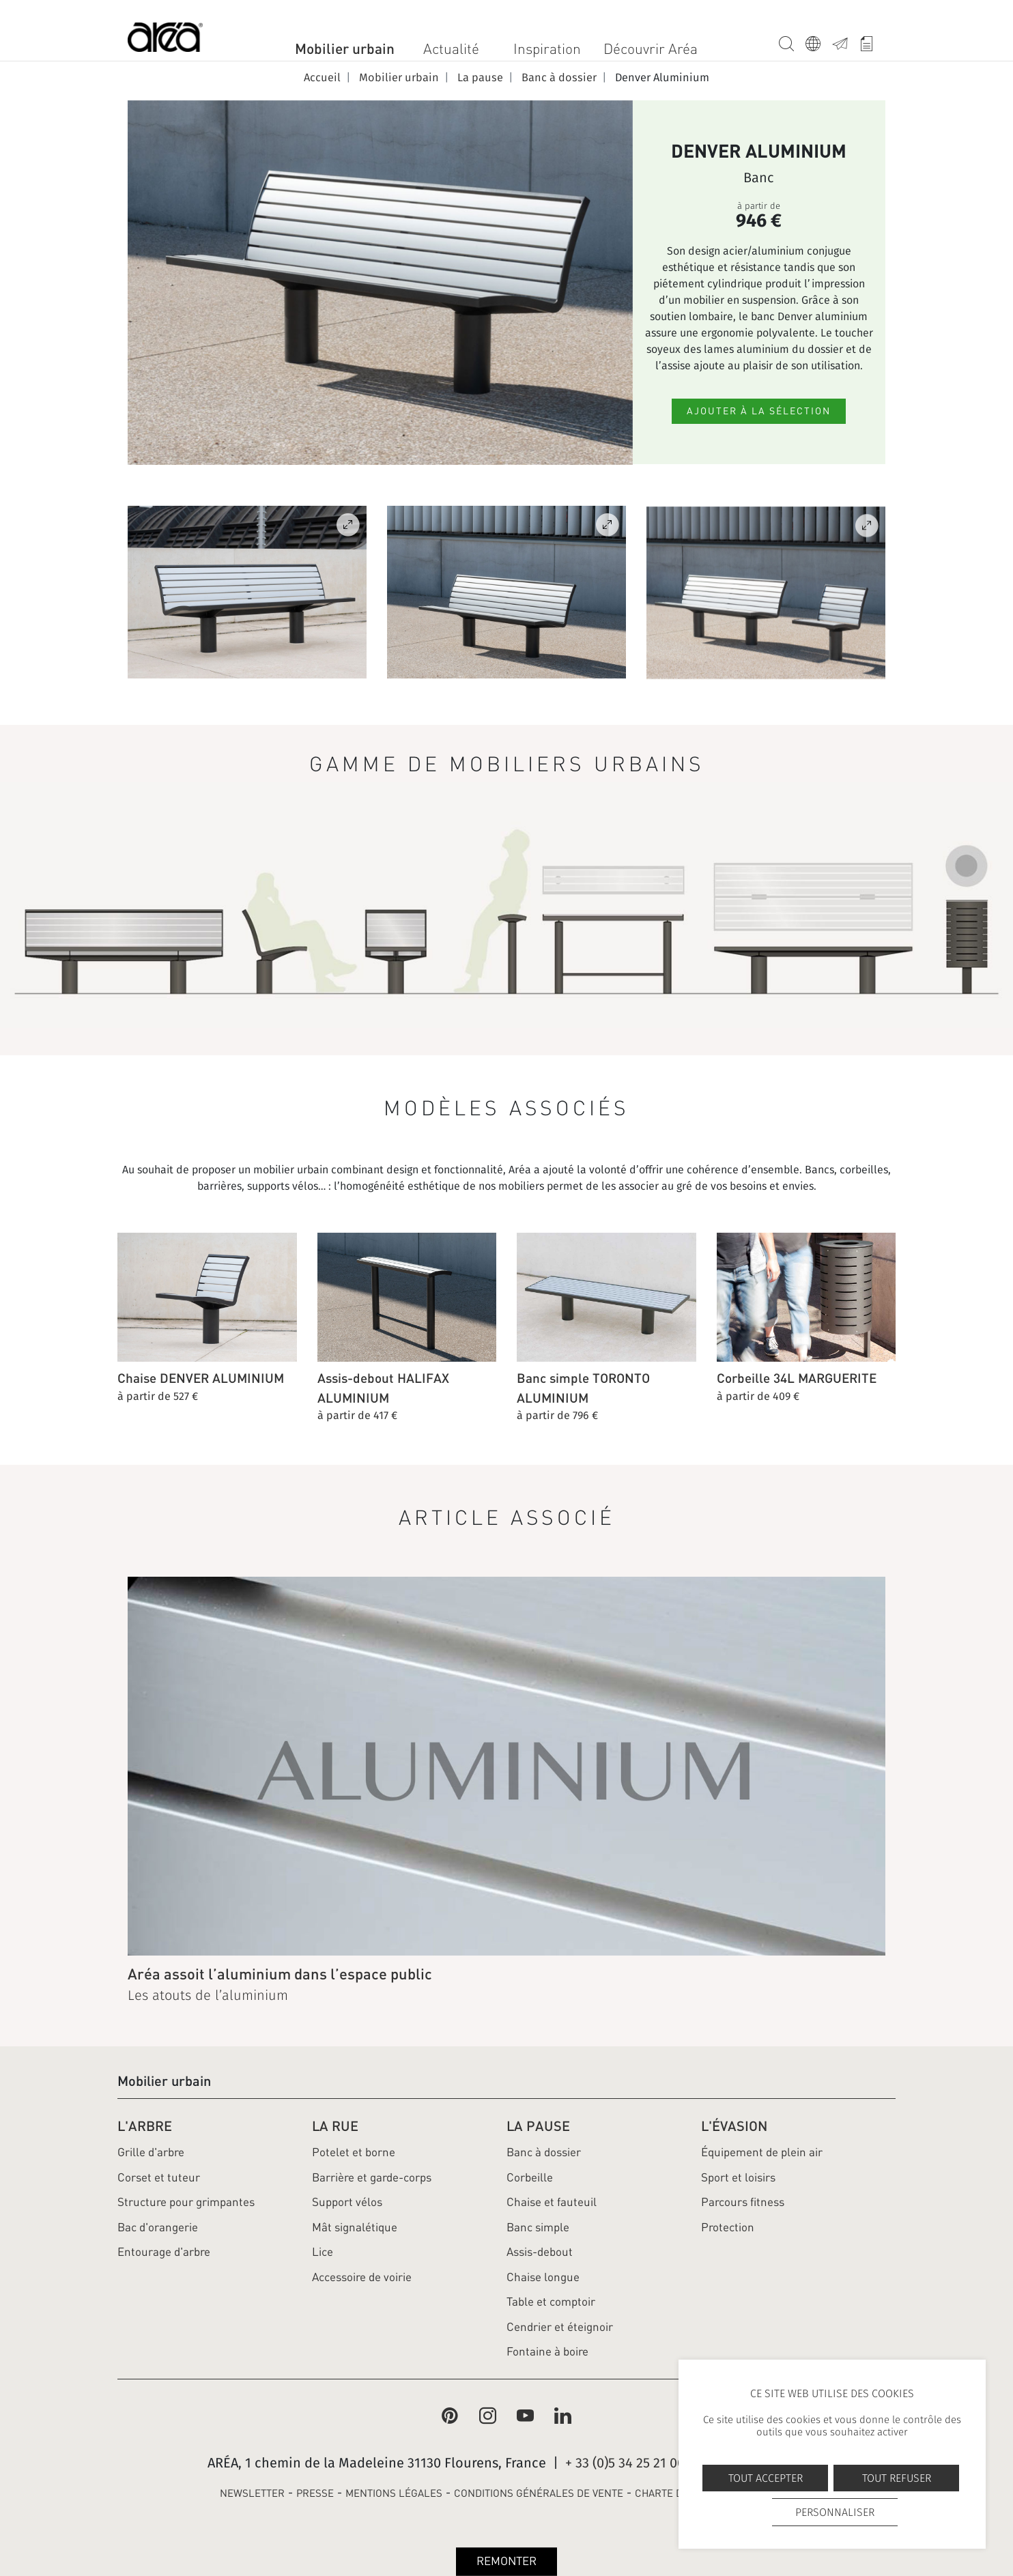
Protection (727, 2227)
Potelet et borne (353, 2152)
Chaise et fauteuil (552, 2202)
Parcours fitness (742, 2202)
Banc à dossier (544, 2152)
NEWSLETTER (252, 2493)
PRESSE (315, 2493)
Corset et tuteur (158, 2177)
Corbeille (530, 2177)
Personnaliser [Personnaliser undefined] (834, 2512)
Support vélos (347, 2202)
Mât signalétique (354, 2227)
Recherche (792, 41)
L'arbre (144, 2125)
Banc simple (538, 2227)
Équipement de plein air (762, 2152)
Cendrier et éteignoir (560, 2327)
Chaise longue (543, 2277)
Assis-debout (540, 2252)
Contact (845, 41)
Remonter (506, 2561)
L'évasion (734, 2125)
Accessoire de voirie (362, 2277)
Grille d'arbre (150, 2152)
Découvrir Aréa (650, 48)
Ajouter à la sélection (759, 410)
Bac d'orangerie (157, 2227)
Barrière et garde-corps (371, 2177)
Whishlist (872, 41)
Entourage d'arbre (163, 2252)
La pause (538, 2125)
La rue (335, 2125)
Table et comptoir (551, 2301)
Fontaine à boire (547, 2351)
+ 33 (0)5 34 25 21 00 (625, 2463)
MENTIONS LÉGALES (393, 2493)
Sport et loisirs (738, 2177)
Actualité (451, 48)
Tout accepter (765, 2478)
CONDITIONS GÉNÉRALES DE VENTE (538, 2493)
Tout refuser (896, 2478)
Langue (818, 41)
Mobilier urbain (345, 48)
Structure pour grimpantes (186, 2202)
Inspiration (547, 48)
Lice (322, 2252)
